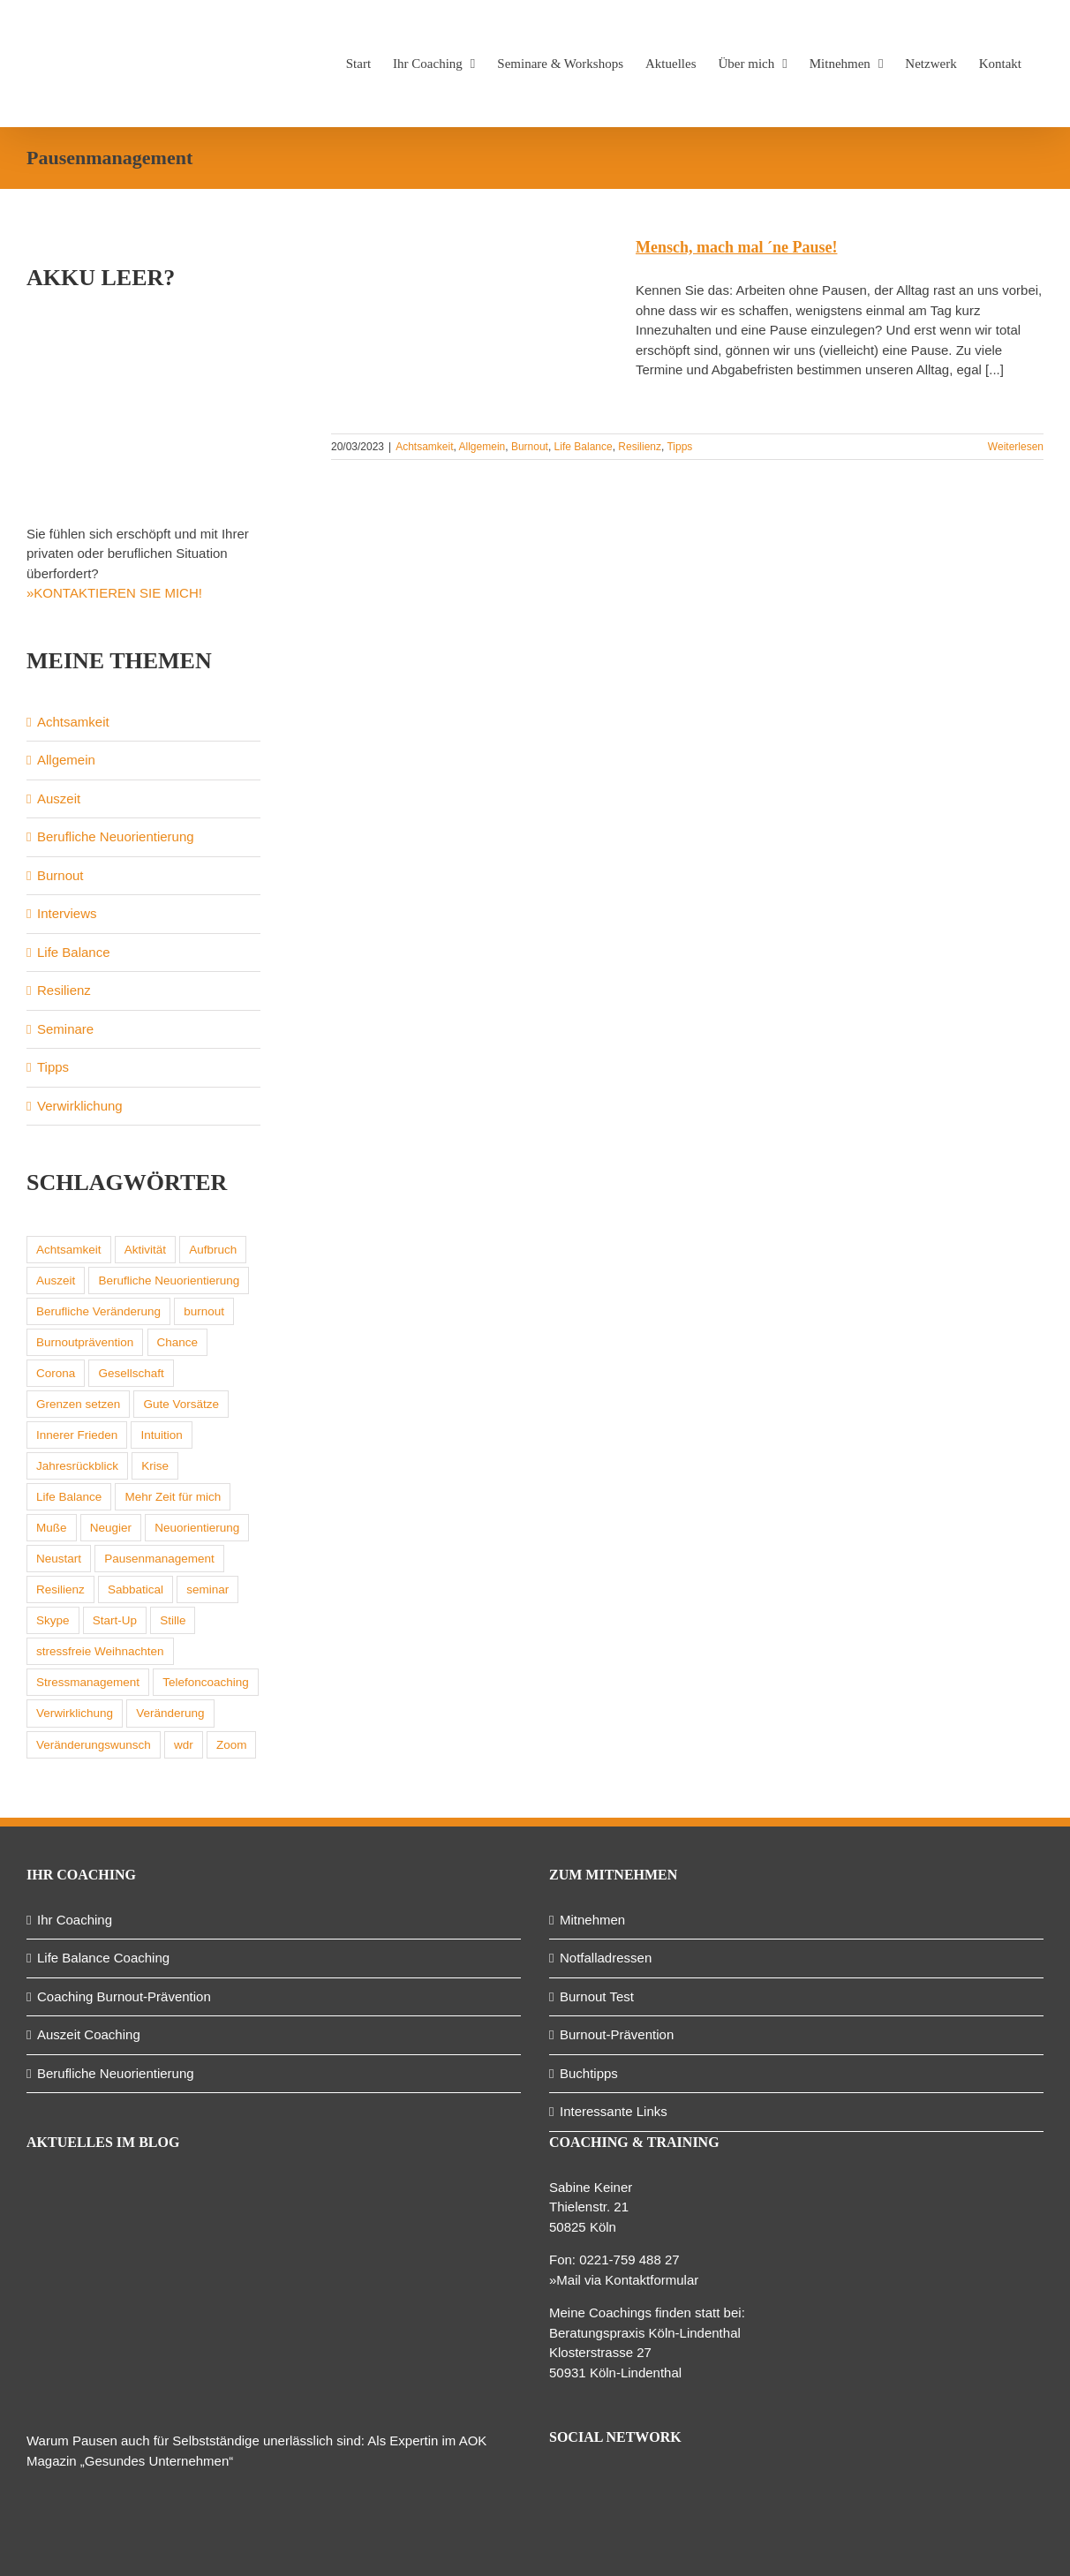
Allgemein (482, 447)
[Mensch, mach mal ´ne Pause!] (472, 326)
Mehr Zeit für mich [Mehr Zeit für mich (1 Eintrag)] (172, 1496)
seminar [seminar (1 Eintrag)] (207, 1589)
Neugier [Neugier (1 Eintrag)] (111, 1527)
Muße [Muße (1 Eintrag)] (51, 1527)
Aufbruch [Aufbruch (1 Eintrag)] (213, 1249)
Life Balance (583, 447)
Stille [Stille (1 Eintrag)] (172, 1620)
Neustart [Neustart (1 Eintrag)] (58, 1558)
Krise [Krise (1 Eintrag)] (155, 1466)
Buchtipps (589, 2073)
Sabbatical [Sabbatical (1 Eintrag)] (135, 1589)
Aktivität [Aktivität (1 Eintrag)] (145, 1249)
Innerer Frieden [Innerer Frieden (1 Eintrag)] (76, 1435)
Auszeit (58, 798)
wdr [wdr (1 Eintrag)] (183, 1744)
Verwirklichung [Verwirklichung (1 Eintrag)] (74, 1713)
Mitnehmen (592, 1919)
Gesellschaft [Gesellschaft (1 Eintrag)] (130, 1373)
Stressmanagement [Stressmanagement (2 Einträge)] (87, 1682)
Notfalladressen (606, 1957)
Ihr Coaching (74, 1919)
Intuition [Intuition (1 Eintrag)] (161, 1435)
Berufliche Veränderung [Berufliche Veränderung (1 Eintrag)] (98, 1311)
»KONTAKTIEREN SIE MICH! (114, 592)
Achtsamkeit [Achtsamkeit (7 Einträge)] (69, 1249)
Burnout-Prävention (617, 2034)
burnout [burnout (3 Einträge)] (204, 1311)
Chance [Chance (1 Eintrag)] (178, 1342)
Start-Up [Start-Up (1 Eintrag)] (115, 1620)
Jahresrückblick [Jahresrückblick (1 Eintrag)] (77, 1466)
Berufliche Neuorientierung (115, 836)
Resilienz (639, 447)
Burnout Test (597, 1996)
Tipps (679, 447)
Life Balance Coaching (103, 1957)
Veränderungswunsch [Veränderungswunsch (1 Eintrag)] (93, 1744)
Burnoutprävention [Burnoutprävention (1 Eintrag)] (84, 1342)
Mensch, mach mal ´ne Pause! (736, 247)
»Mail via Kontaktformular (623, 2279)
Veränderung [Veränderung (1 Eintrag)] (170, 1713)
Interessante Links (613, 2111)
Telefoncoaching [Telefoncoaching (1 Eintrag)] (205, 1682)
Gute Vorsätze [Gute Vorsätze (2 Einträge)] (181, 1404)
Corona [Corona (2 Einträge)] (55, 1373)
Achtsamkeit (424, 447)
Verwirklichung (80, 1105)
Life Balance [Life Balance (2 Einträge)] (69, 1496)
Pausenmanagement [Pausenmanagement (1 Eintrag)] (159, 1558)
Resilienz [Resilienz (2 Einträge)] (60, 1589)
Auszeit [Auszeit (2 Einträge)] (55, 1280)
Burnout (529, 447)
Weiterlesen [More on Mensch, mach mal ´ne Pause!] (1016, 447)
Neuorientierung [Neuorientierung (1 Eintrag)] (196, 1527)
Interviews (67, 913)
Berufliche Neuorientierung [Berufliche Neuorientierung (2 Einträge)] (168, 1280)
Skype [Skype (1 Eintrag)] (53, 1620)
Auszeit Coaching (88, 2034)
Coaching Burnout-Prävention (124, 1996)
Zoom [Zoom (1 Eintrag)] (231, 1744)
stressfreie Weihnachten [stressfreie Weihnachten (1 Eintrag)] (100, 1651)
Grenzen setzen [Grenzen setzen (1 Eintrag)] (78, 1404)
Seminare (65, 1028)
